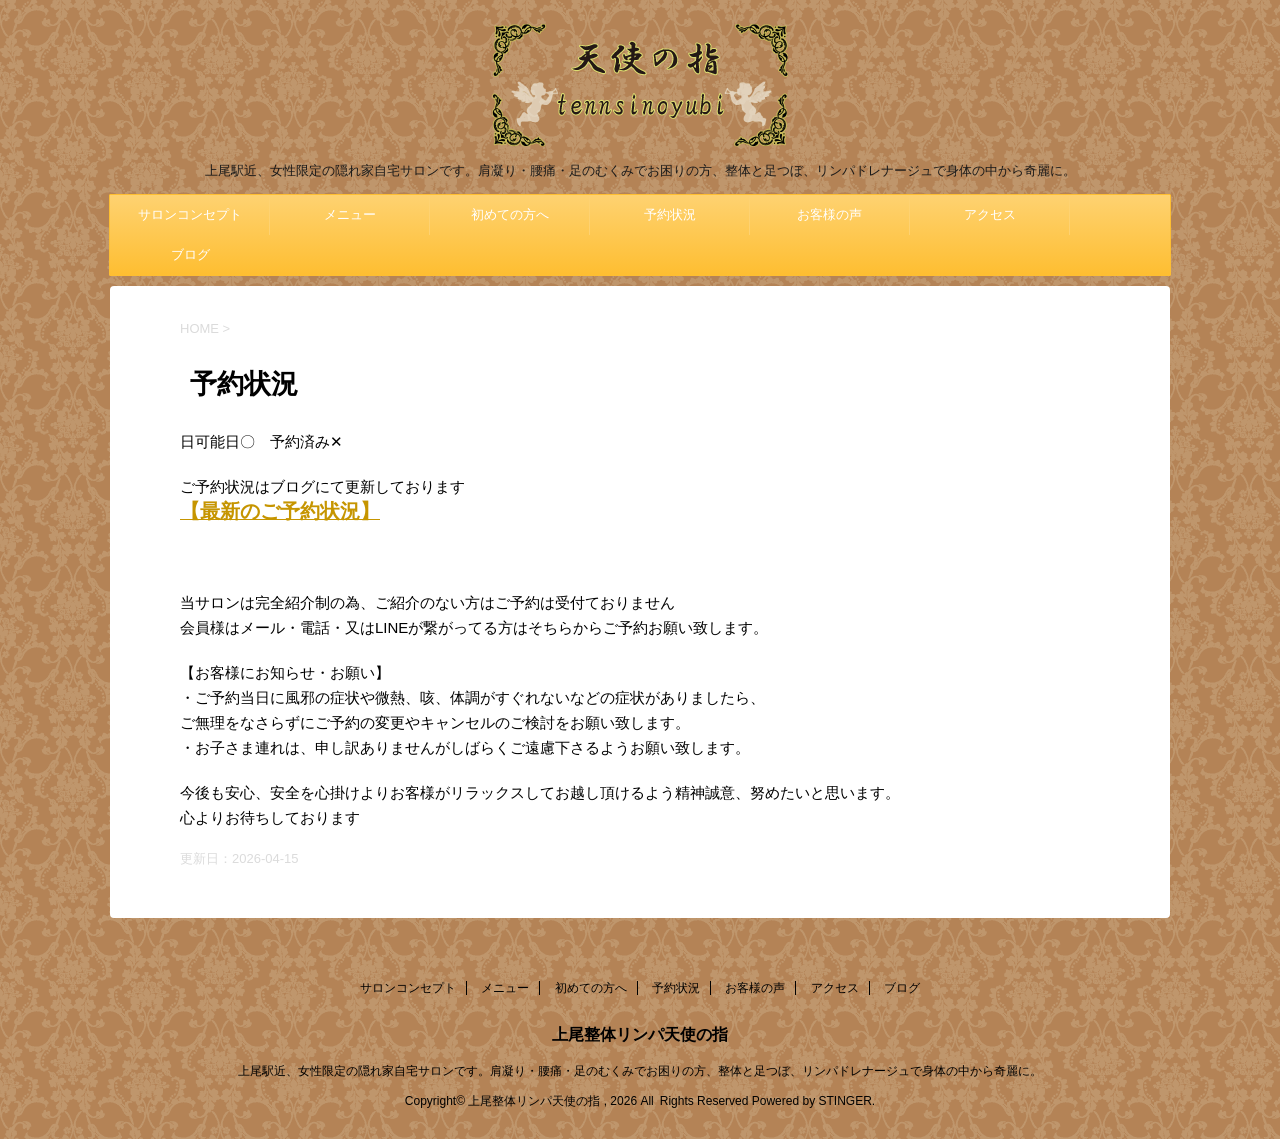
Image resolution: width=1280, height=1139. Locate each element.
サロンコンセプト (190, 214)
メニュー (350, 214)
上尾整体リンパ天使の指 (640, 1034)
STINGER (844, 1101)
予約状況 (670, 214)
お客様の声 (829, 214)
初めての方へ (510, 214)
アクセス (990, 214)
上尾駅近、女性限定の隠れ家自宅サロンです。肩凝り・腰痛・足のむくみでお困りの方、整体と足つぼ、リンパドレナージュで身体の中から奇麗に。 (640, 1071)
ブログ (190, 254)
